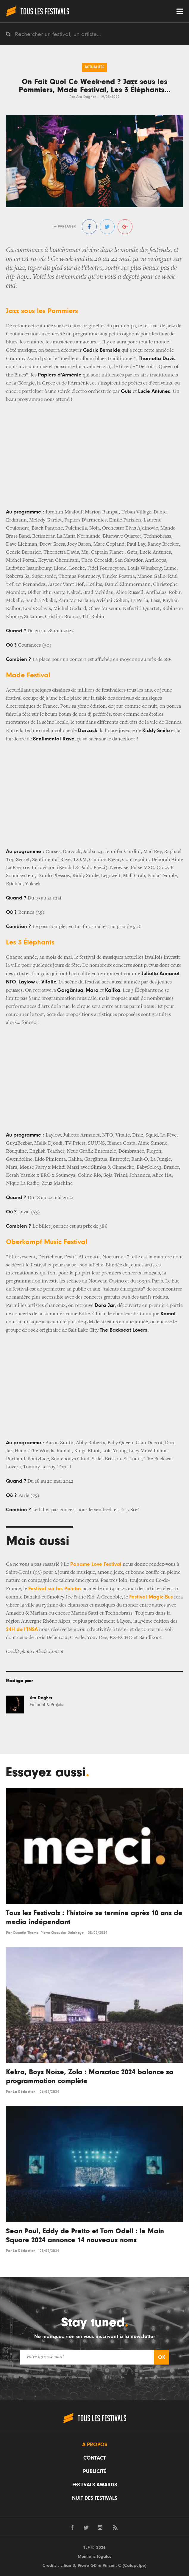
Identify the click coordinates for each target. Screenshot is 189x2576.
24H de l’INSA (22, 1629)
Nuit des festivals (94, 2498)
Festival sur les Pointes (55, 1588)
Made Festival (28, 675)
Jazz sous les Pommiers (42, 311)
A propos (94, 2444)
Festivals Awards (94, 2485)
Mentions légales (94, 2556)
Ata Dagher (86, 97)
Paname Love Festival (95, 1564)
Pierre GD (87, 2565)
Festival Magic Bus (151, 1597)
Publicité (94, 2471)
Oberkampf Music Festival (46, 1242)
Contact (94, 2458)
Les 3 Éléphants (30, 942)
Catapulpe (134, 2565)
